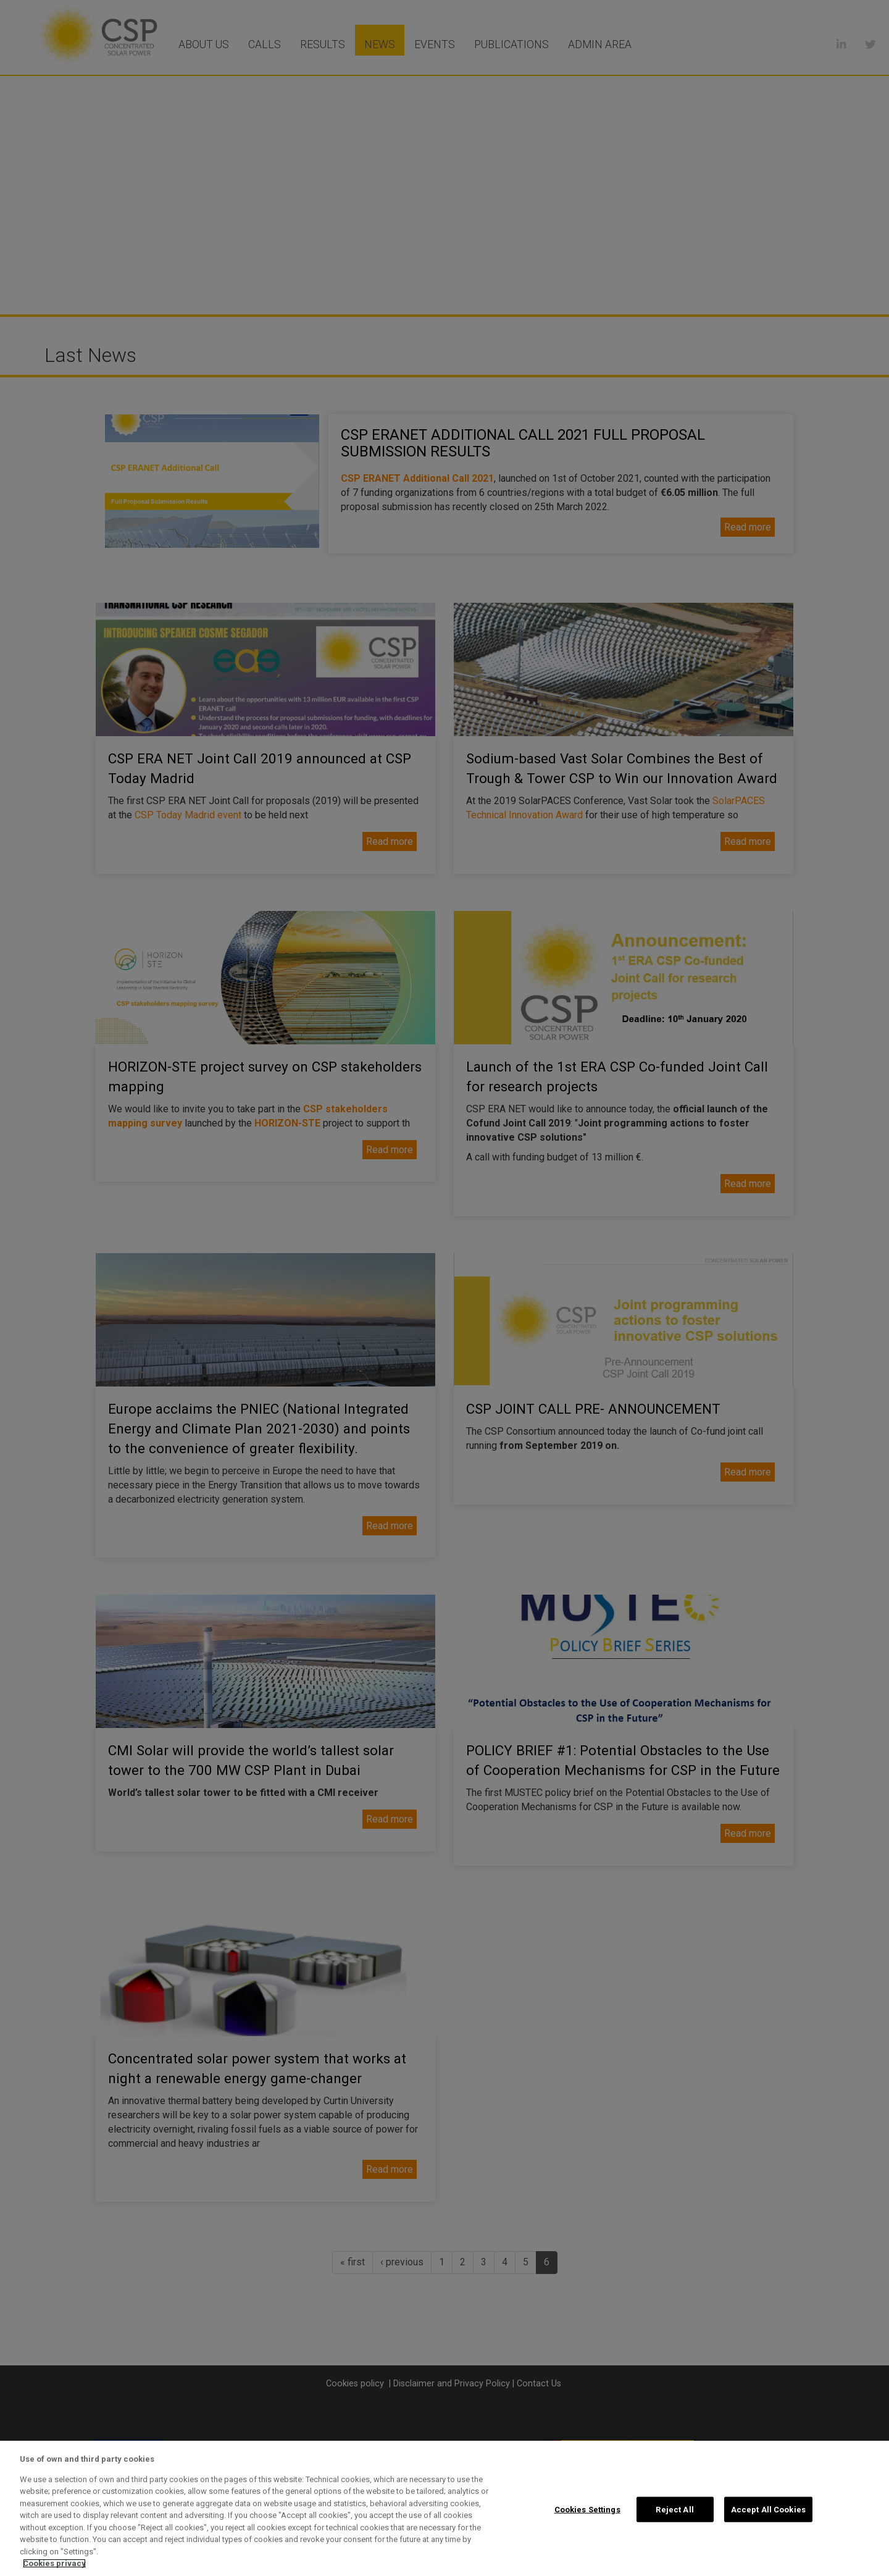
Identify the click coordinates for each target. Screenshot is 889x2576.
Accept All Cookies (768, 2509)
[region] (444, 2508)
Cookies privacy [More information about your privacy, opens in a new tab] (54, 2563)
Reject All (674, 2509)
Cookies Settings (587, 2509)
